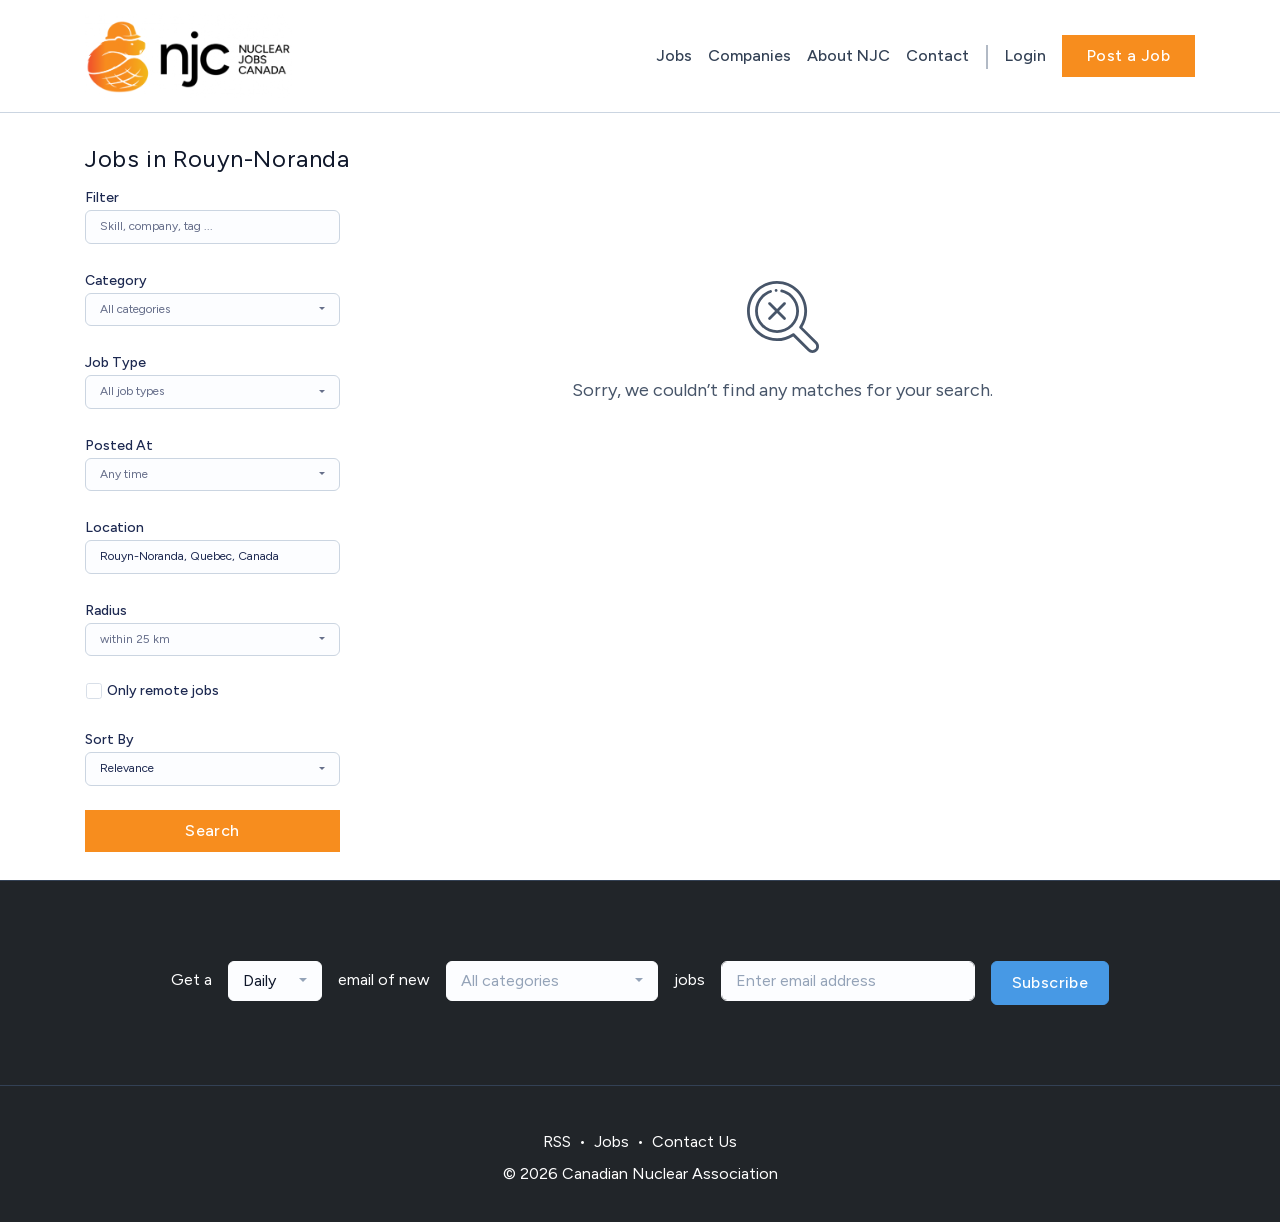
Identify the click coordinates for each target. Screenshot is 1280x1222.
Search (212, 830)
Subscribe (1050, 982)
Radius (106, 610)
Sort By (109, 739)
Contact (937, 55)
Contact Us (694, 1141)
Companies (749, 55)
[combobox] (212, 310)
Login (1025, 55)
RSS (557, 1141)
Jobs (674, 55)
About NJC (848, 55)
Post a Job (1128, 55)
